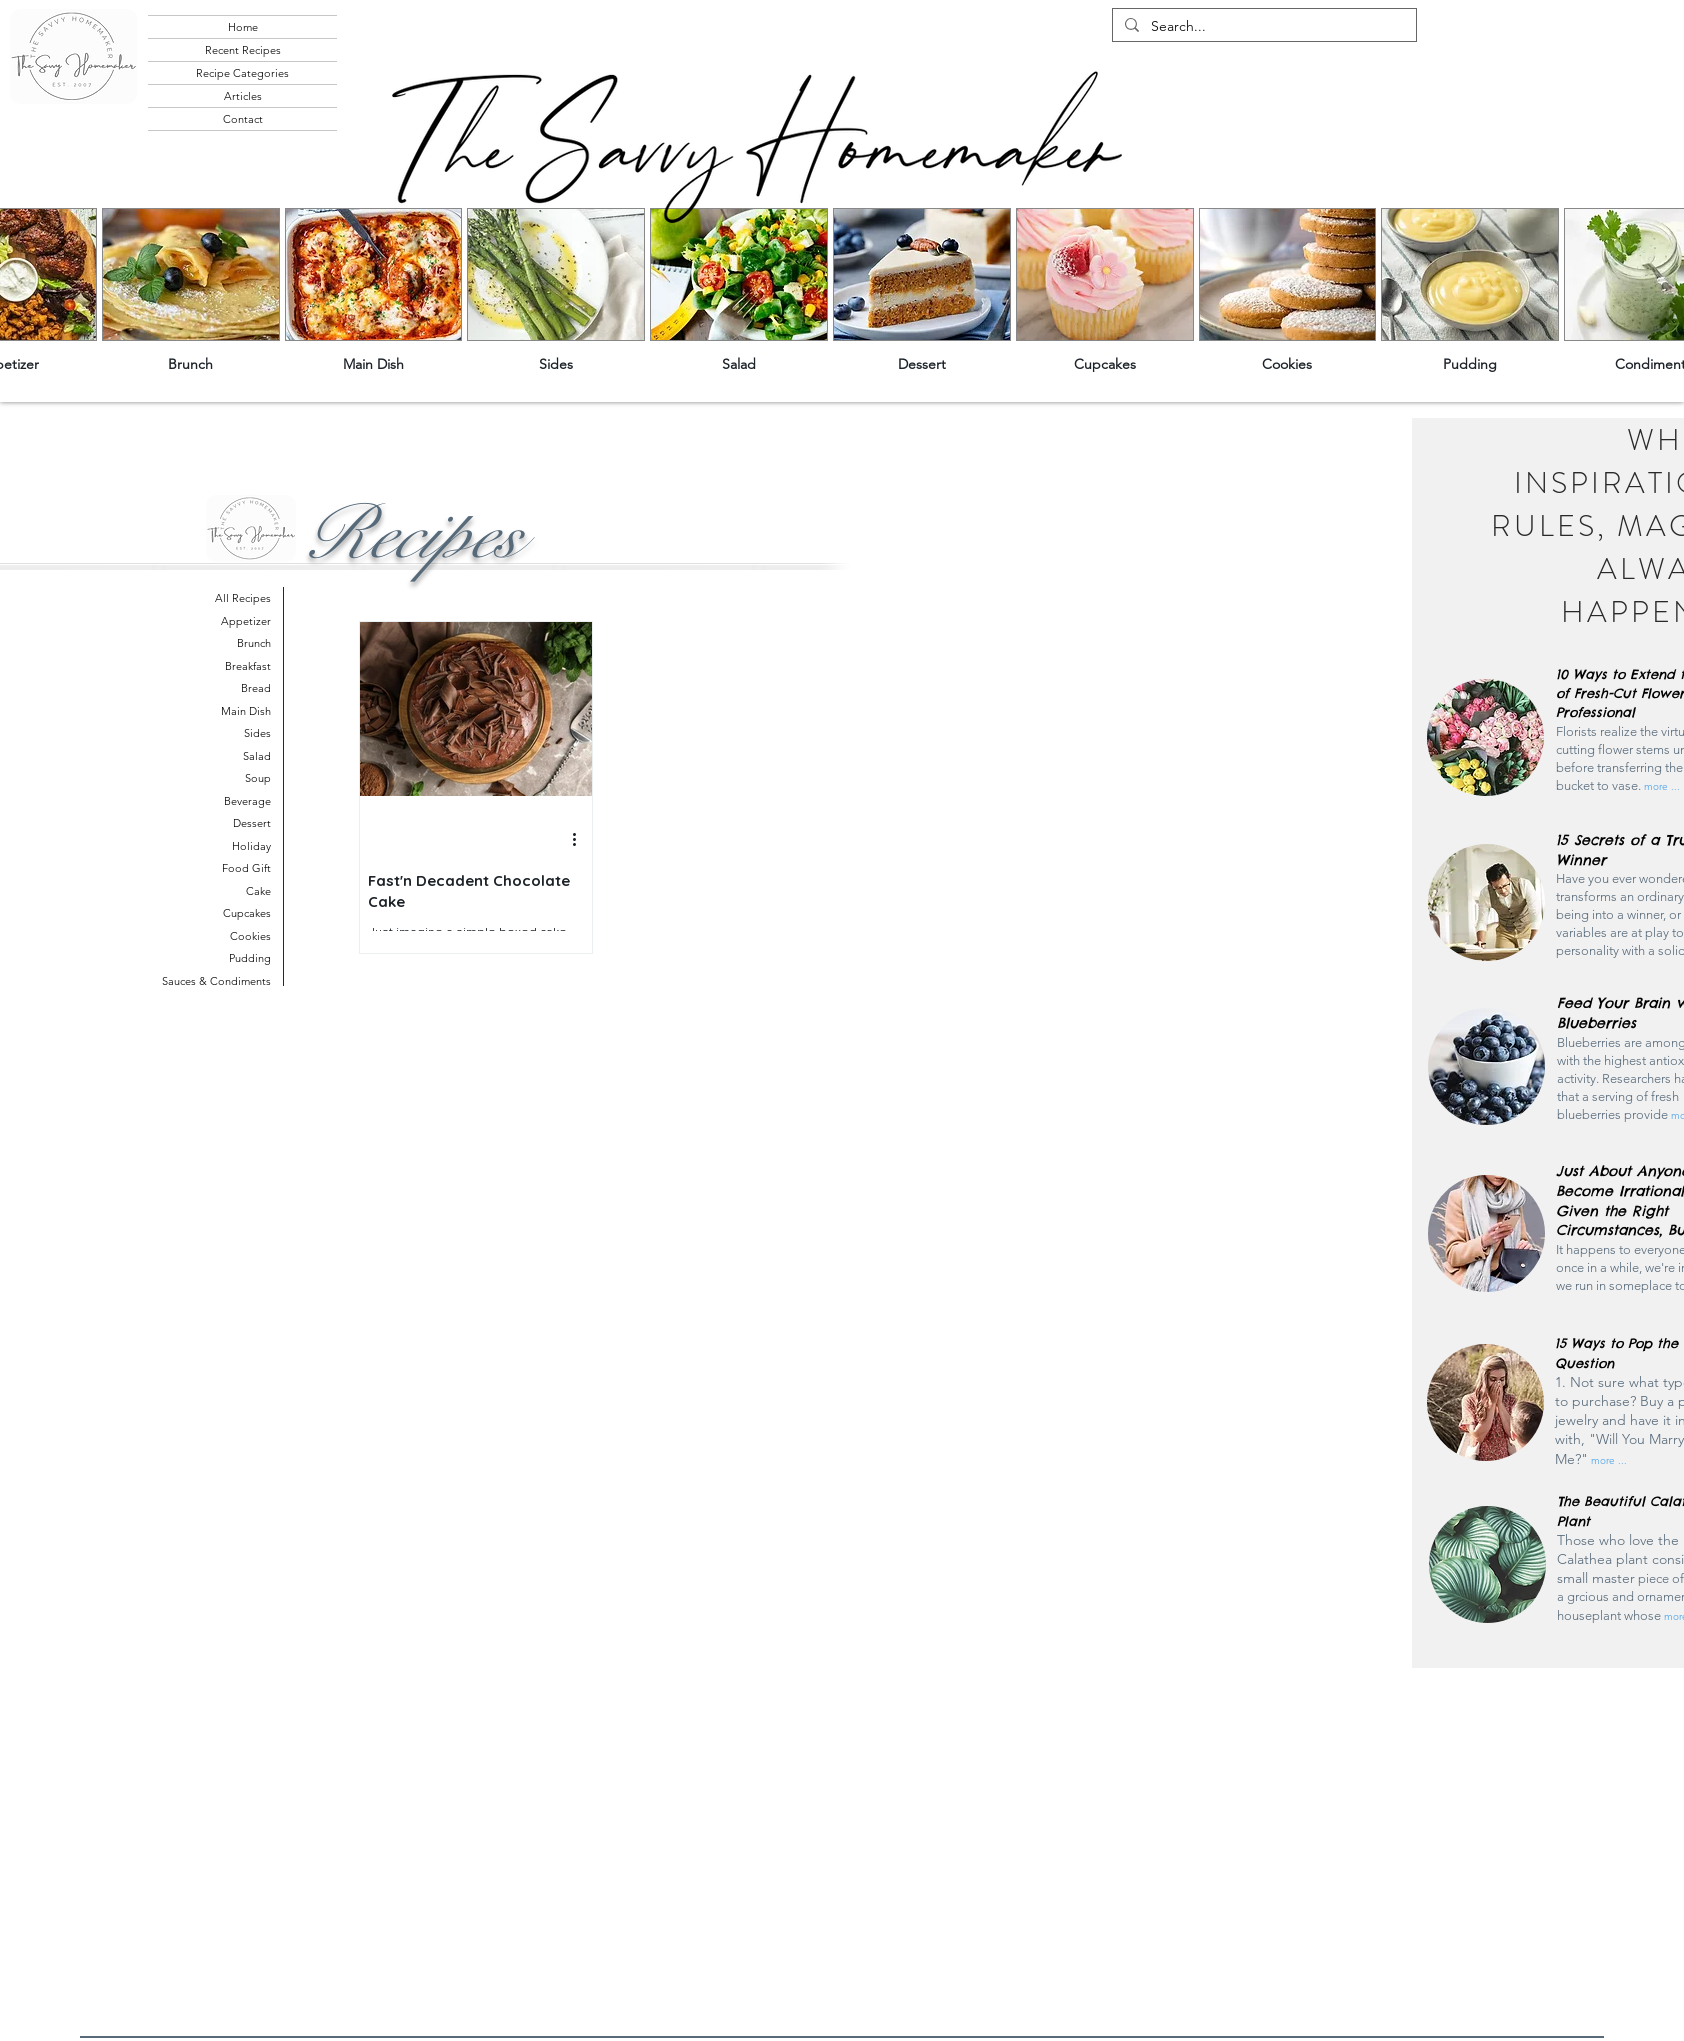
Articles (243, 96)
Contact (243, 119)
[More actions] (581, 840)
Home (243, 27)
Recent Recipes (243, 50)
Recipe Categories (242, 73)
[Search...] (1262, 27)
